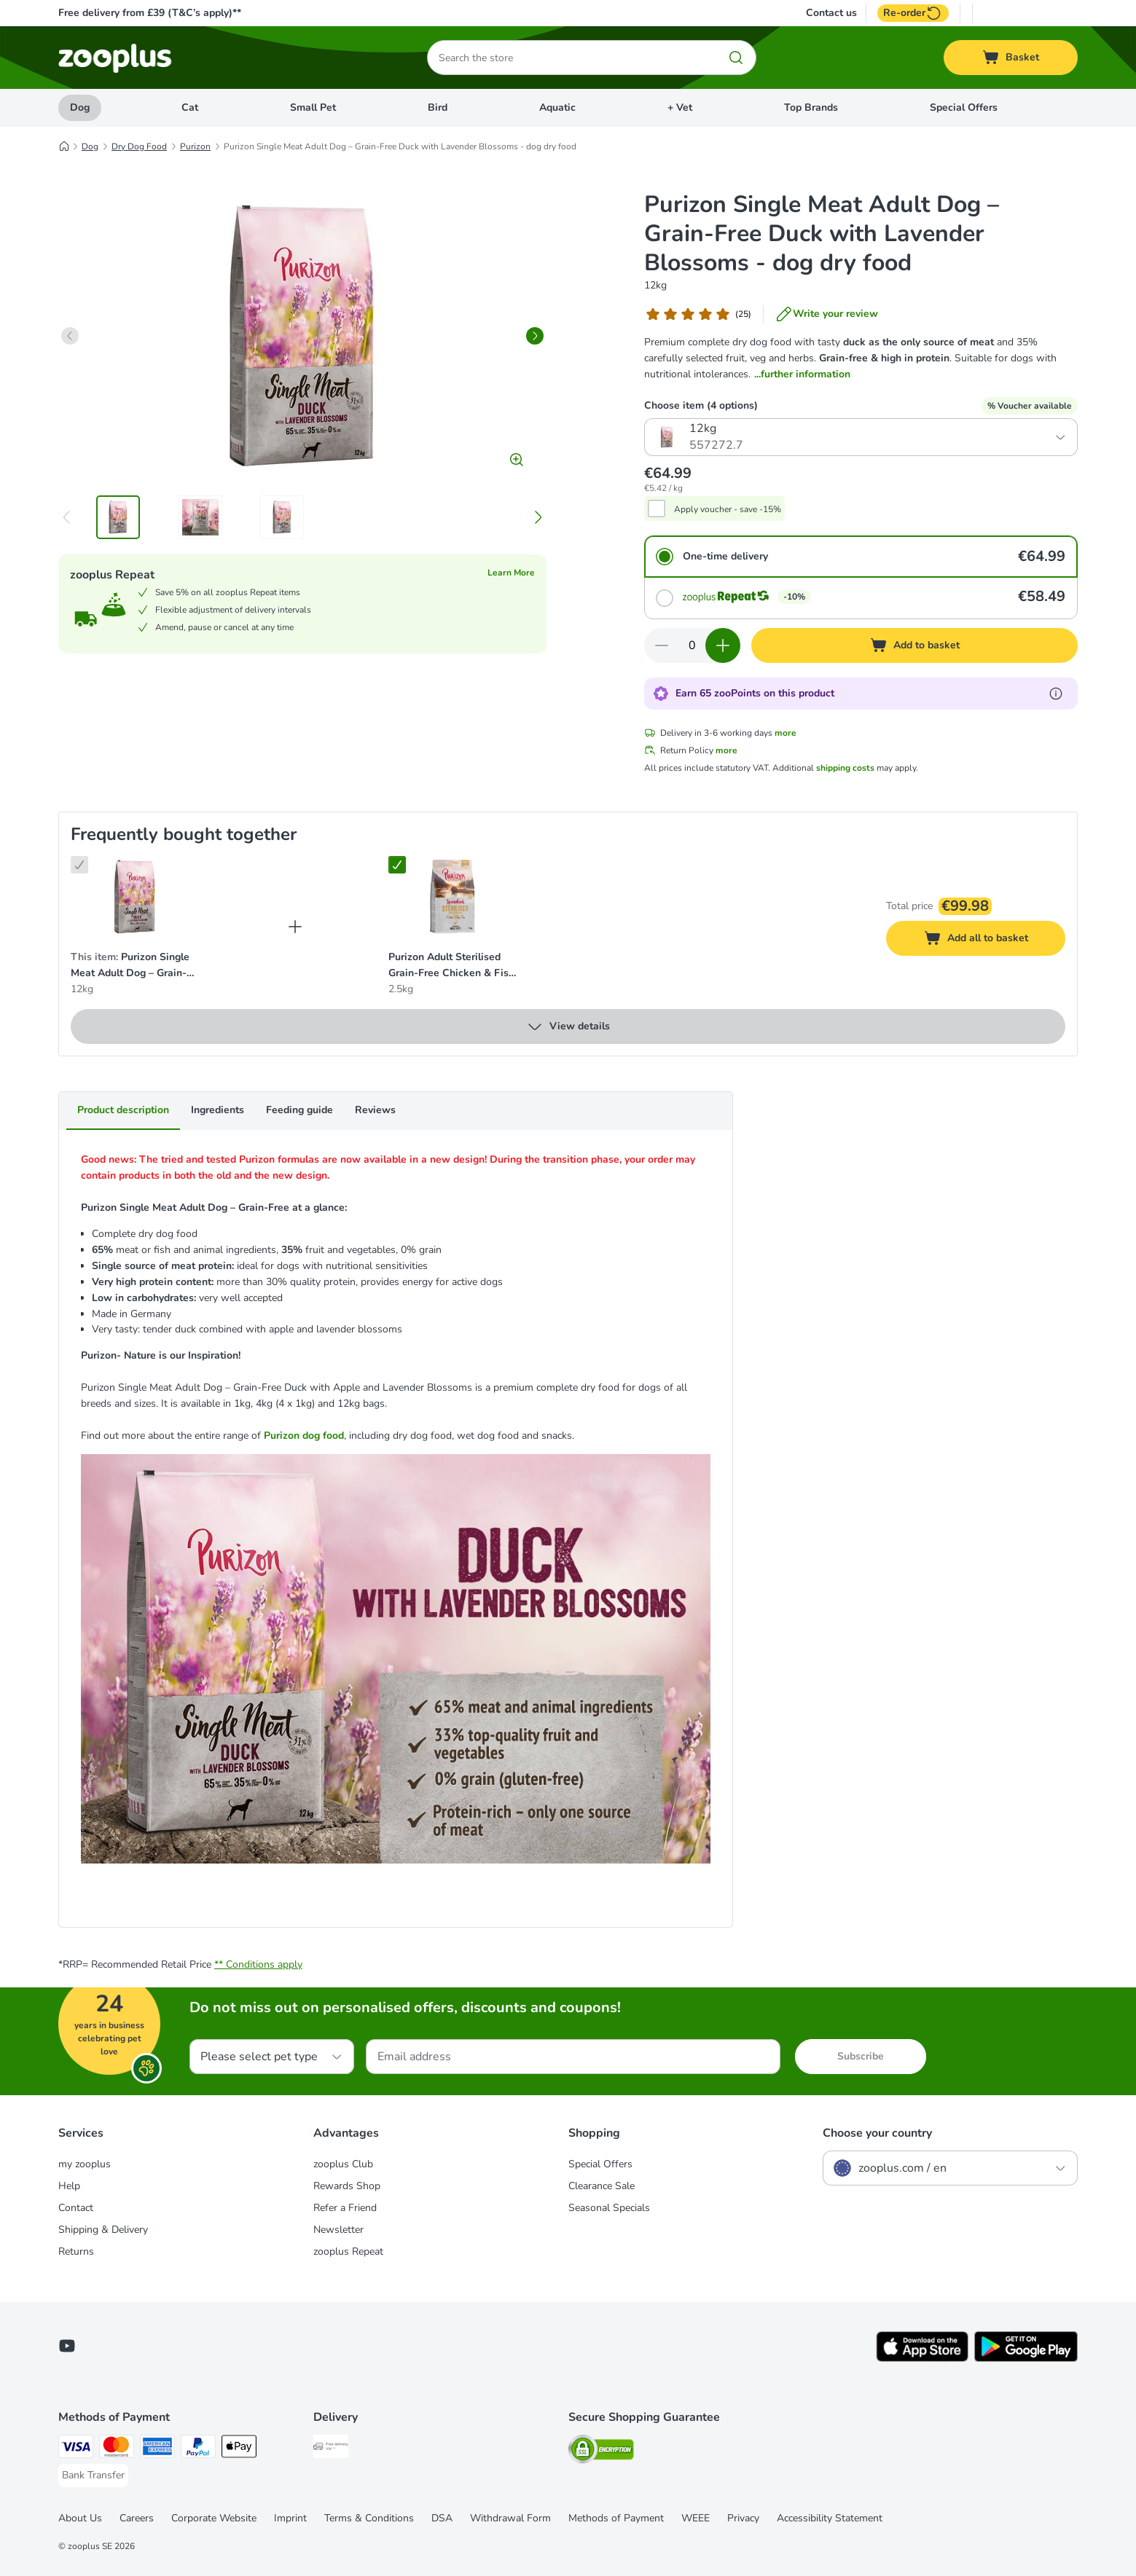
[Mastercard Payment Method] (116, 2449)
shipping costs (845, 768)
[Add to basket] (914, 645)
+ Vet (679, 107)
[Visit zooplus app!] (922, 2358)
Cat (189, 107)
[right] (535, 336)
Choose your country (877, 2133)
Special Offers (964, 107)
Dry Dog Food (139, 146)
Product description (123, 1110)
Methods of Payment (616, 2518)
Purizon (195, 146)
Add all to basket (990, 940)
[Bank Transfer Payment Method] (93, 2475)
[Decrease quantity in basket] (661, 645)
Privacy (743, 2518)
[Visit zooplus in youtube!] (67, 2346)
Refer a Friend (345, 2208)
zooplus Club (343, 2164)
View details (568, 1026)
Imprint (290, 2518)
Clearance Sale (601, 2186)
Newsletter (338, 2230)
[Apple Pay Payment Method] (239, 2449)
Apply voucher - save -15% (727, 509)
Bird (437, 107)
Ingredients (217, 1110)
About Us (80, 2518)
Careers (137, 2518)
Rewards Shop (346, 2186)
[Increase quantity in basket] (722, 645)
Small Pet (313, 107)
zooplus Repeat (348, 2251)
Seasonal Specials (609, 2208)
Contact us (831, 13)
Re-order (913, 13)
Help (69, 2186)
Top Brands (811, 107)
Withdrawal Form (510, 2518)
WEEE (695, 2518)
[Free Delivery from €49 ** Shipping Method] (330, 2449)
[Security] (601, 2452)
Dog (80, 107)
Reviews (375, 1110)
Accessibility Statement (829, 2518)
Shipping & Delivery (103, 2230)
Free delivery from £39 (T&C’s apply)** (149, 13)
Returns (76, 2251)
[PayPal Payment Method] (198, 2449)
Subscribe (860, 2056)
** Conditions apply (258, 1964)
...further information (802, 374)
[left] (70, 336)
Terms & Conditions (369, 2518)
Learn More (511, 572)
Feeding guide (299, 1110)
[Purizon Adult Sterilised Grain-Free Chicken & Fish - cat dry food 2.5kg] (452, 897)
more (785, 733)
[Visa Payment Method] (75, 2449)
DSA (442, 2518)
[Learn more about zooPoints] (1056, 693)
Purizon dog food (304, 1435)
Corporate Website (213, 2518)
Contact (75, 2208)
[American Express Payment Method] (157, 2449)
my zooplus (84, 2164)
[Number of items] (692, 645)
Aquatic (557, 107)
